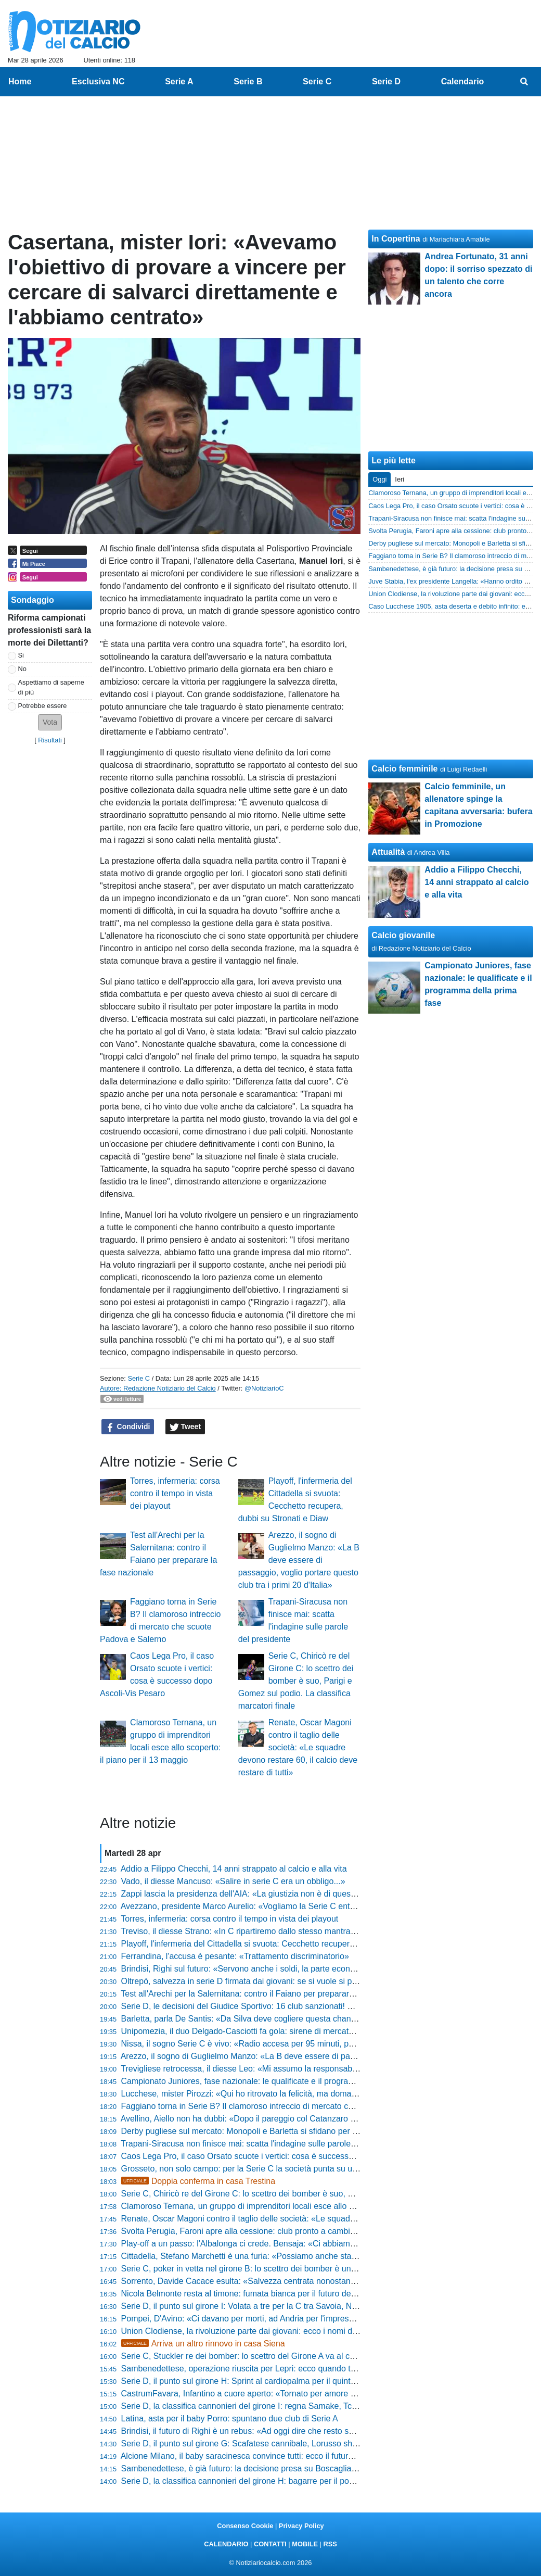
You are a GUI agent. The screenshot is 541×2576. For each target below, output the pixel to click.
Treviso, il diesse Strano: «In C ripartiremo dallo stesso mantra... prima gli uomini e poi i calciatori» (301, 1931)
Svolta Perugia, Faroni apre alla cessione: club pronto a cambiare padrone (258, 2231)
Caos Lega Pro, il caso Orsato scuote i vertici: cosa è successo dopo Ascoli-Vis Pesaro (281, 2156)
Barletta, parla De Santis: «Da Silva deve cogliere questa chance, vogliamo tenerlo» (275, 2018)
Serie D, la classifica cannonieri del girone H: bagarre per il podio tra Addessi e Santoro (281, 2481)
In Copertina (395, 238)
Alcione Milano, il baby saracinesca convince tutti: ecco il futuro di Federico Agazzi (272, 2456)
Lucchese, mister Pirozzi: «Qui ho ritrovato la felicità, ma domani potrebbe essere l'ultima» (287, 2093)
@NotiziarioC (264, 1388)
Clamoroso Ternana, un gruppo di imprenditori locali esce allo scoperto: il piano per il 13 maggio (297, 2206)
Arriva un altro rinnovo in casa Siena (203, 2343)
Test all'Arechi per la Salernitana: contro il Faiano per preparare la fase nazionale (269, 1993)
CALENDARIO (226, 2544)
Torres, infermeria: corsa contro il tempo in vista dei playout (175, 1493)
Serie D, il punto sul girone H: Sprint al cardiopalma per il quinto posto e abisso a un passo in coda (302, 2381)
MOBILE (305, 2544)
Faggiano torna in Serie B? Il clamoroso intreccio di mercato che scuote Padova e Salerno (287, 2106)
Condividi (128, 1427)
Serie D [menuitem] (386, 81)
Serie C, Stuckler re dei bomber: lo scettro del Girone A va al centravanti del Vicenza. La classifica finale (312, 2356)
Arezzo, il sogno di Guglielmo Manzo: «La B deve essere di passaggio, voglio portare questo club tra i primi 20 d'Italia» (298, 1560)
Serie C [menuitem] (317, 81)
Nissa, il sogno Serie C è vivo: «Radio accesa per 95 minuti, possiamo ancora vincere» (281, 2043)
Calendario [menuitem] (462, 81)
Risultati (50, 740)
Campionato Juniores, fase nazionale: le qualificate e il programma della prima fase (274, 2081)
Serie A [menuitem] (179, 81)
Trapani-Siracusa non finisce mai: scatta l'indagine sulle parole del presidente (263, 2143)
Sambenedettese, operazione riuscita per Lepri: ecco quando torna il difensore (265, 2368)
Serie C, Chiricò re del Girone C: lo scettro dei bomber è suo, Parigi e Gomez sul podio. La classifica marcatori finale (296, 1680)
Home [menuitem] (19, 81)
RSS (330, 2544)
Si (21, 655)
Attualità (388, 852)
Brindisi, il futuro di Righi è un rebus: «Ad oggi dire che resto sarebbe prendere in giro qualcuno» (298, 2431)
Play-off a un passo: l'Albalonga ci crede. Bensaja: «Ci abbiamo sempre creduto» (270, 2243)
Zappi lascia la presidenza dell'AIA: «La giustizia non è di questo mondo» (255, 1893)
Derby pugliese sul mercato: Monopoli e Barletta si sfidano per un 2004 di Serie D (271, 2131)
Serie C (138, 1378)
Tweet (185, 1427)
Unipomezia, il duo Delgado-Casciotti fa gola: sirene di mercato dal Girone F (261, 2031)
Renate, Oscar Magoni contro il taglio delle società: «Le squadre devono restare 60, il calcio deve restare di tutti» (297, 1747)
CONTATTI (270, 2544)
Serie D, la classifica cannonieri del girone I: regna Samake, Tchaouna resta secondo (277, 2406)
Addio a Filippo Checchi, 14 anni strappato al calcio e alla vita (234, 1868)
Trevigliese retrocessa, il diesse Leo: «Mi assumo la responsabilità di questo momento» (281, 2068)
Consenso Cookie (245, 2526)
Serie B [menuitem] (248, 81)
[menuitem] (524, 82)
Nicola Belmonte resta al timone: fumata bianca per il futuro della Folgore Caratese (273, 2293)
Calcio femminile (404, 768)
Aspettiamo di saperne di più (51, 687)
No (22, 669)
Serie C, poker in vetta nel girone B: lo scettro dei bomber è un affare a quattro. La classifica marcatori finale (320, 2268)
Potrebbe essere (42, 706)
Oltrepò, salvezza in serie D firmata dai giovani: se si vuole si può (241, 1981)
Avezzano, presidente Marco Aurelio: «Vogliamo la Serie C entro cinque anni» (264, 1906)
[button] (50, 722)
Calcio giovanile (403, 935)
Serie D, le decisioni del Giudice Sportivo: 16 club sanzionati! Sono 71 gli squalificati (275, 2006)
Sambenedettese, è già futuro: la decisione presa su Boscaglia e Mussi (252, 2468)
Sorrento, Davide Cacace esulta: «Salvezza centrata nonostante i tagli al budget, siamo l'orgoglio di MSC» (316, 2281)
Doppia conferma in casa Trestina (198, 2181)
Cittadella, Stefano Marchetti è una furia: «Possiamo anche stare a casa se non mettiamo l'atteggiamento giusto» (329, 2256)
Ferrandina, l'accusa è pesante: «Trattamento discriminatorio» (235, 1956)
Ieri (399, 479)
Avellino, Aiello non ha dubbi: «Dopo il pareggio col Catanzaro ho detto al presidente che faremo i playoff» (315, 2118)
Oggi (379, 479)
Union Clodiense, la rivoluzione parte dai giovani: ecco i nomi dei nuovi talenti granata (278, 2331)
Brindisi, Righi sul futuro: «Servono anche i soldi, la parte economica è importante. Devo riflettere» (301, 1968)
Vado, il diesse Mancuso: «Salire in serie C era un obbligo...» (233, 1881)
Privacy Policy (301, 2526)
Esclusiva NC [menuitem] (98, 81)
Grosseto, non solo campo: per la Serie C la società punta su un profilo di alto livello (275, 2168)
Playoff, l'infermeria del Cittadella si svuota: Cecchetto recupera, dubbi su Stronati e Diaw (285, 1943)
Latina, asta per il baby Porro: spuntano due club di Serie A (229, 2418)
